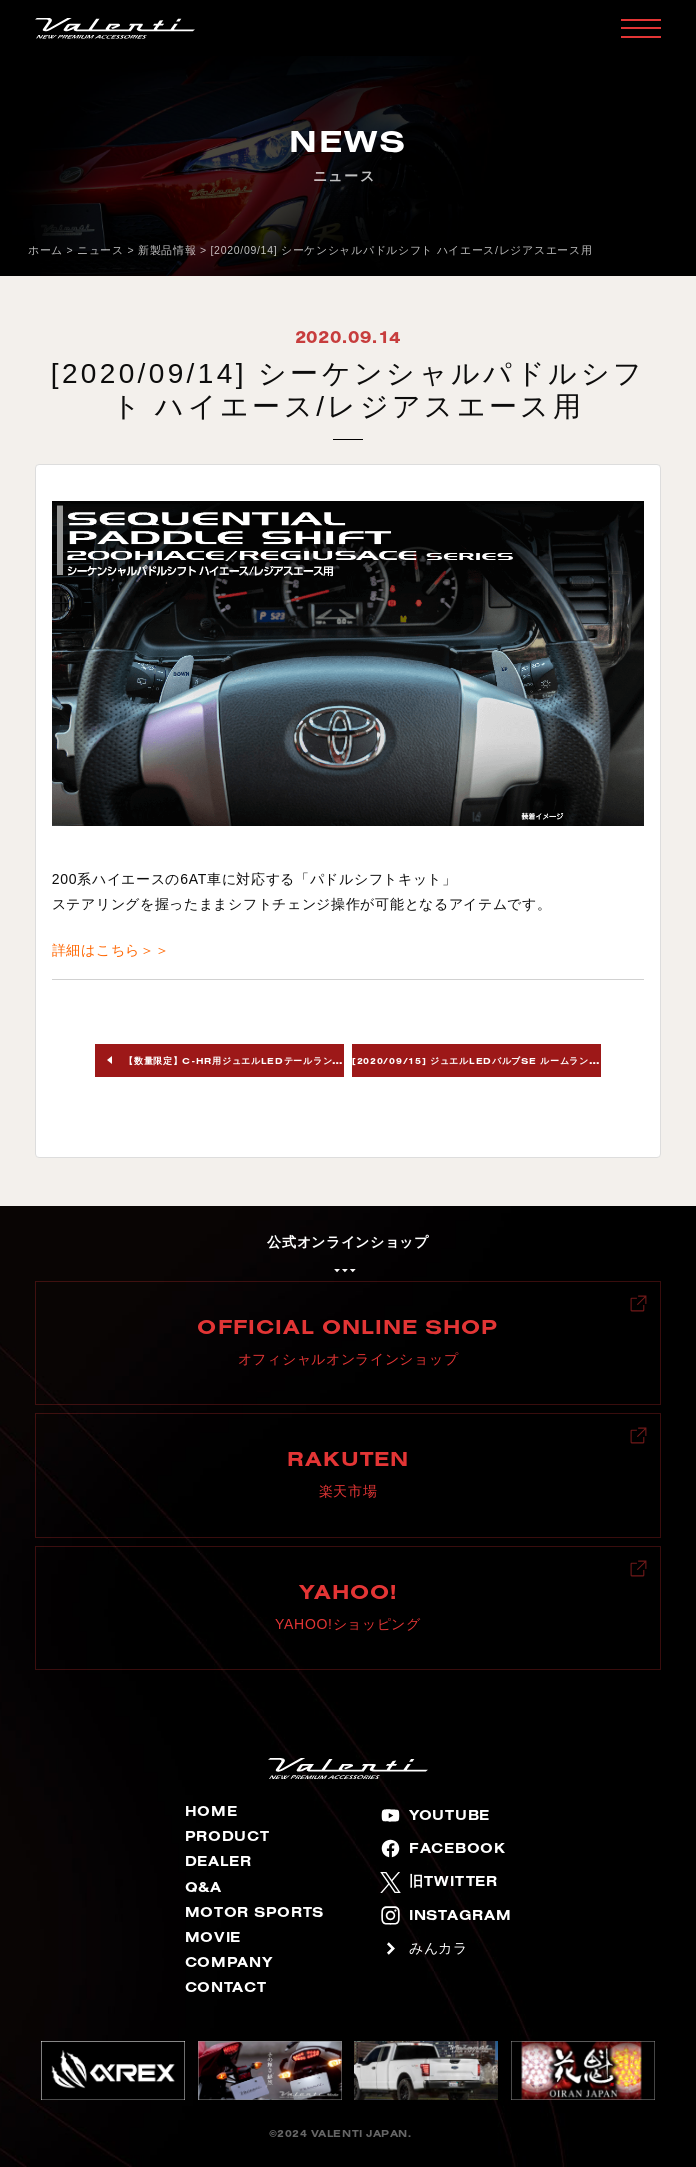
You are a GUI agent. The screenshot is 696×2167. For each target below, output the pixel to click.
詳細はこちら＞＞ (111, 950)
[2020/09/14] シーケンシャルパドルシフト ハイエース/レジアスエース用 (402, 250)
